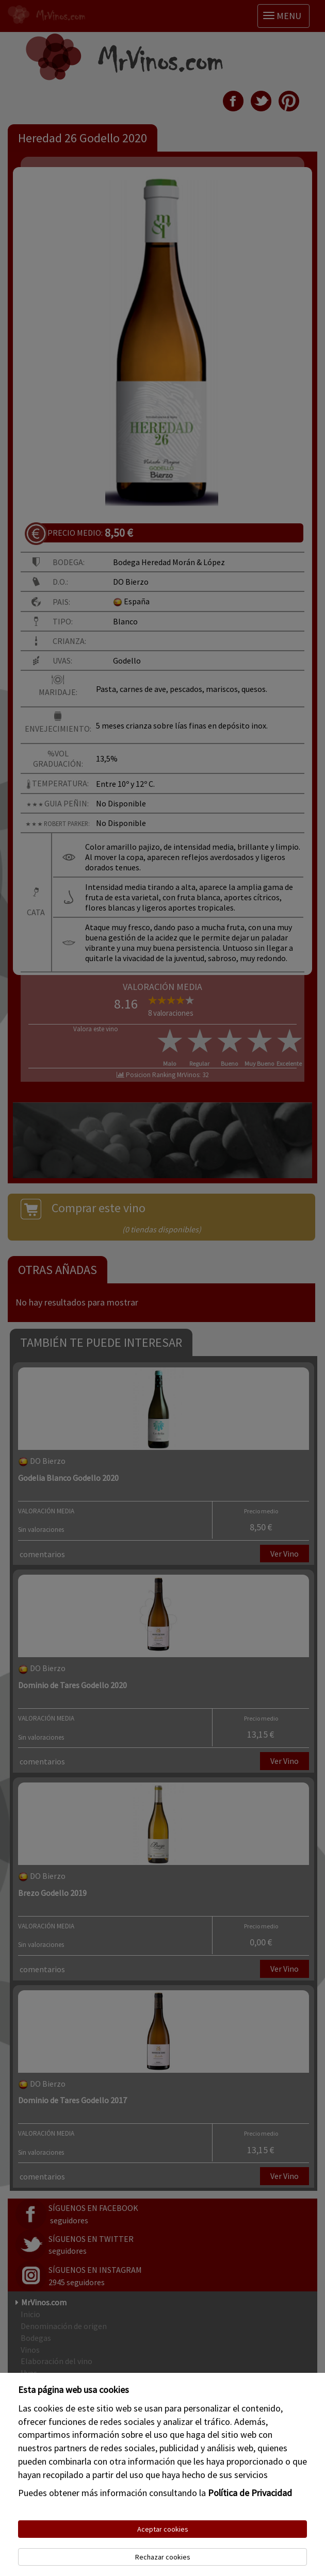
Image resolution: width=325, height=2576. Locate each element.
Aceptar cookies (162, 2529)
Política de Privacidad (250, 2493)
